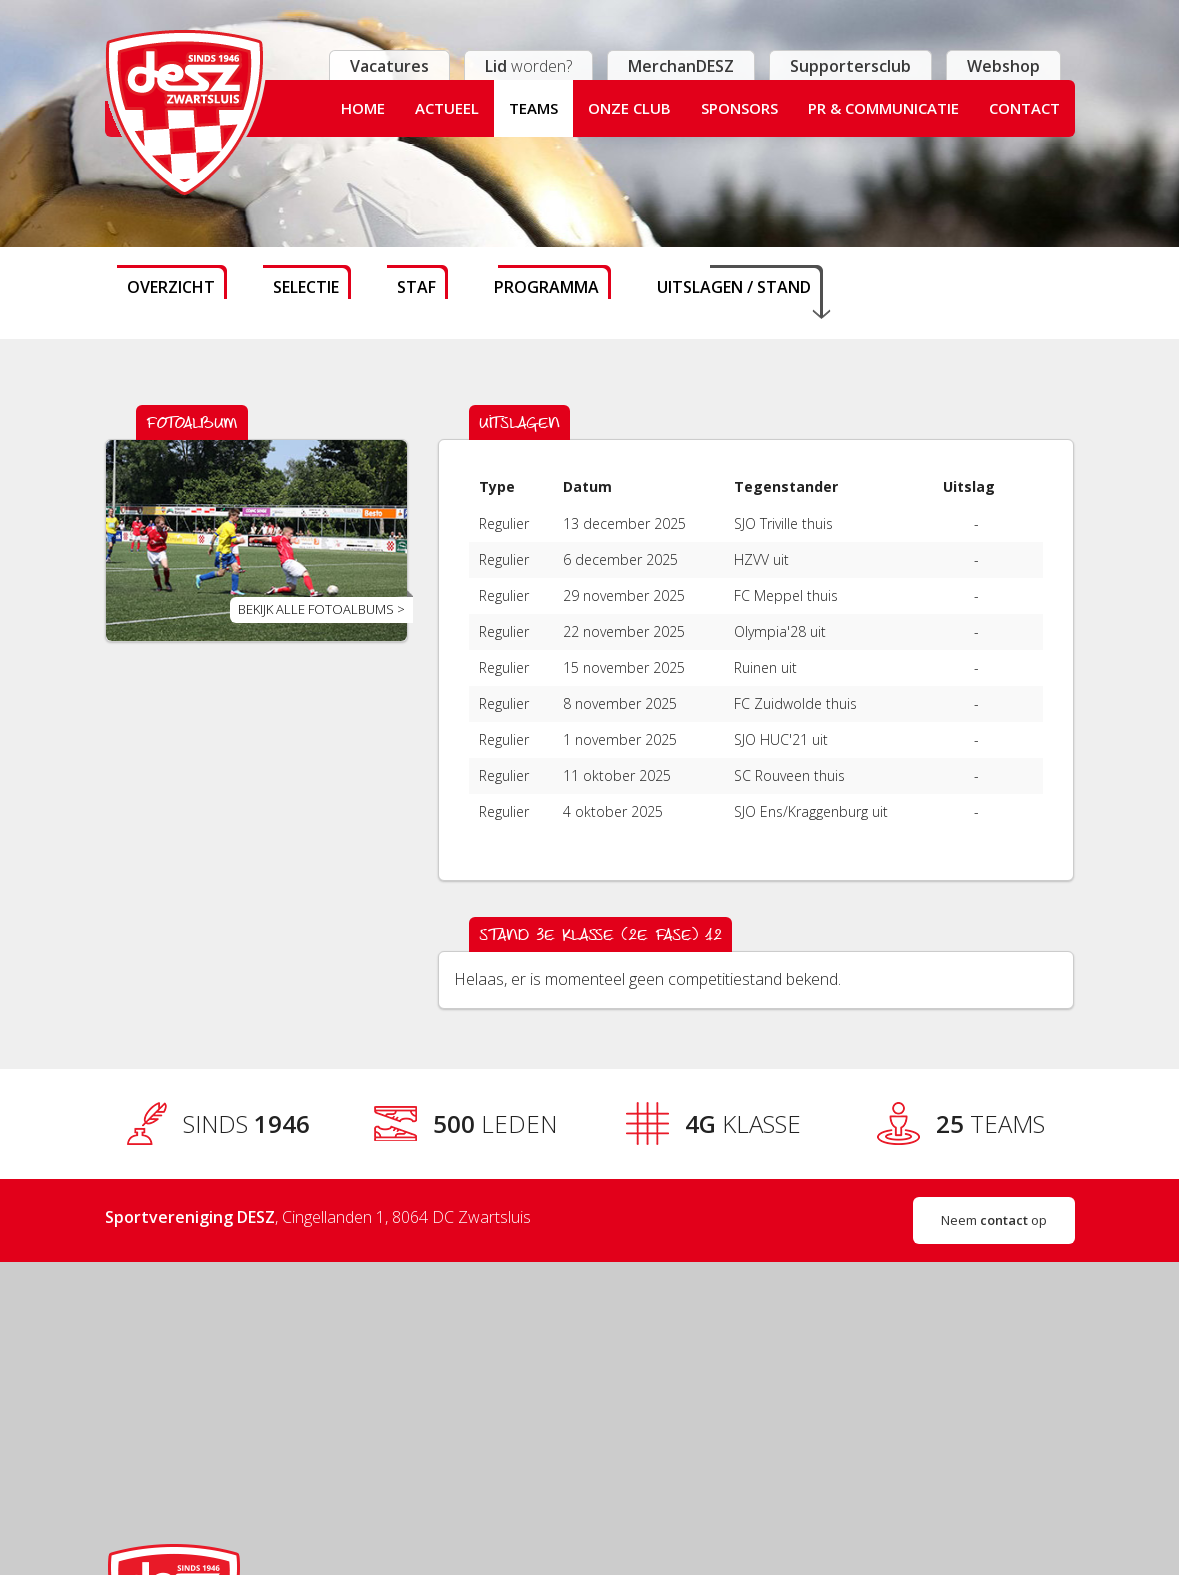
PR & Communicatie (883, 108)
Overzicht (171, 287)
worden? (528, 66)
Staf (416, 287)
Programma (546, 287)
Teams (533, 108)
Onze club (629, 108)
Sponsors (739, 108)
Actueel (447, 108)
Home (363, 108)
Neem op (994, 1220)
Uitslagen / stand (734, 287)
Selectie (306, 287)
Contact (1024, 108)
